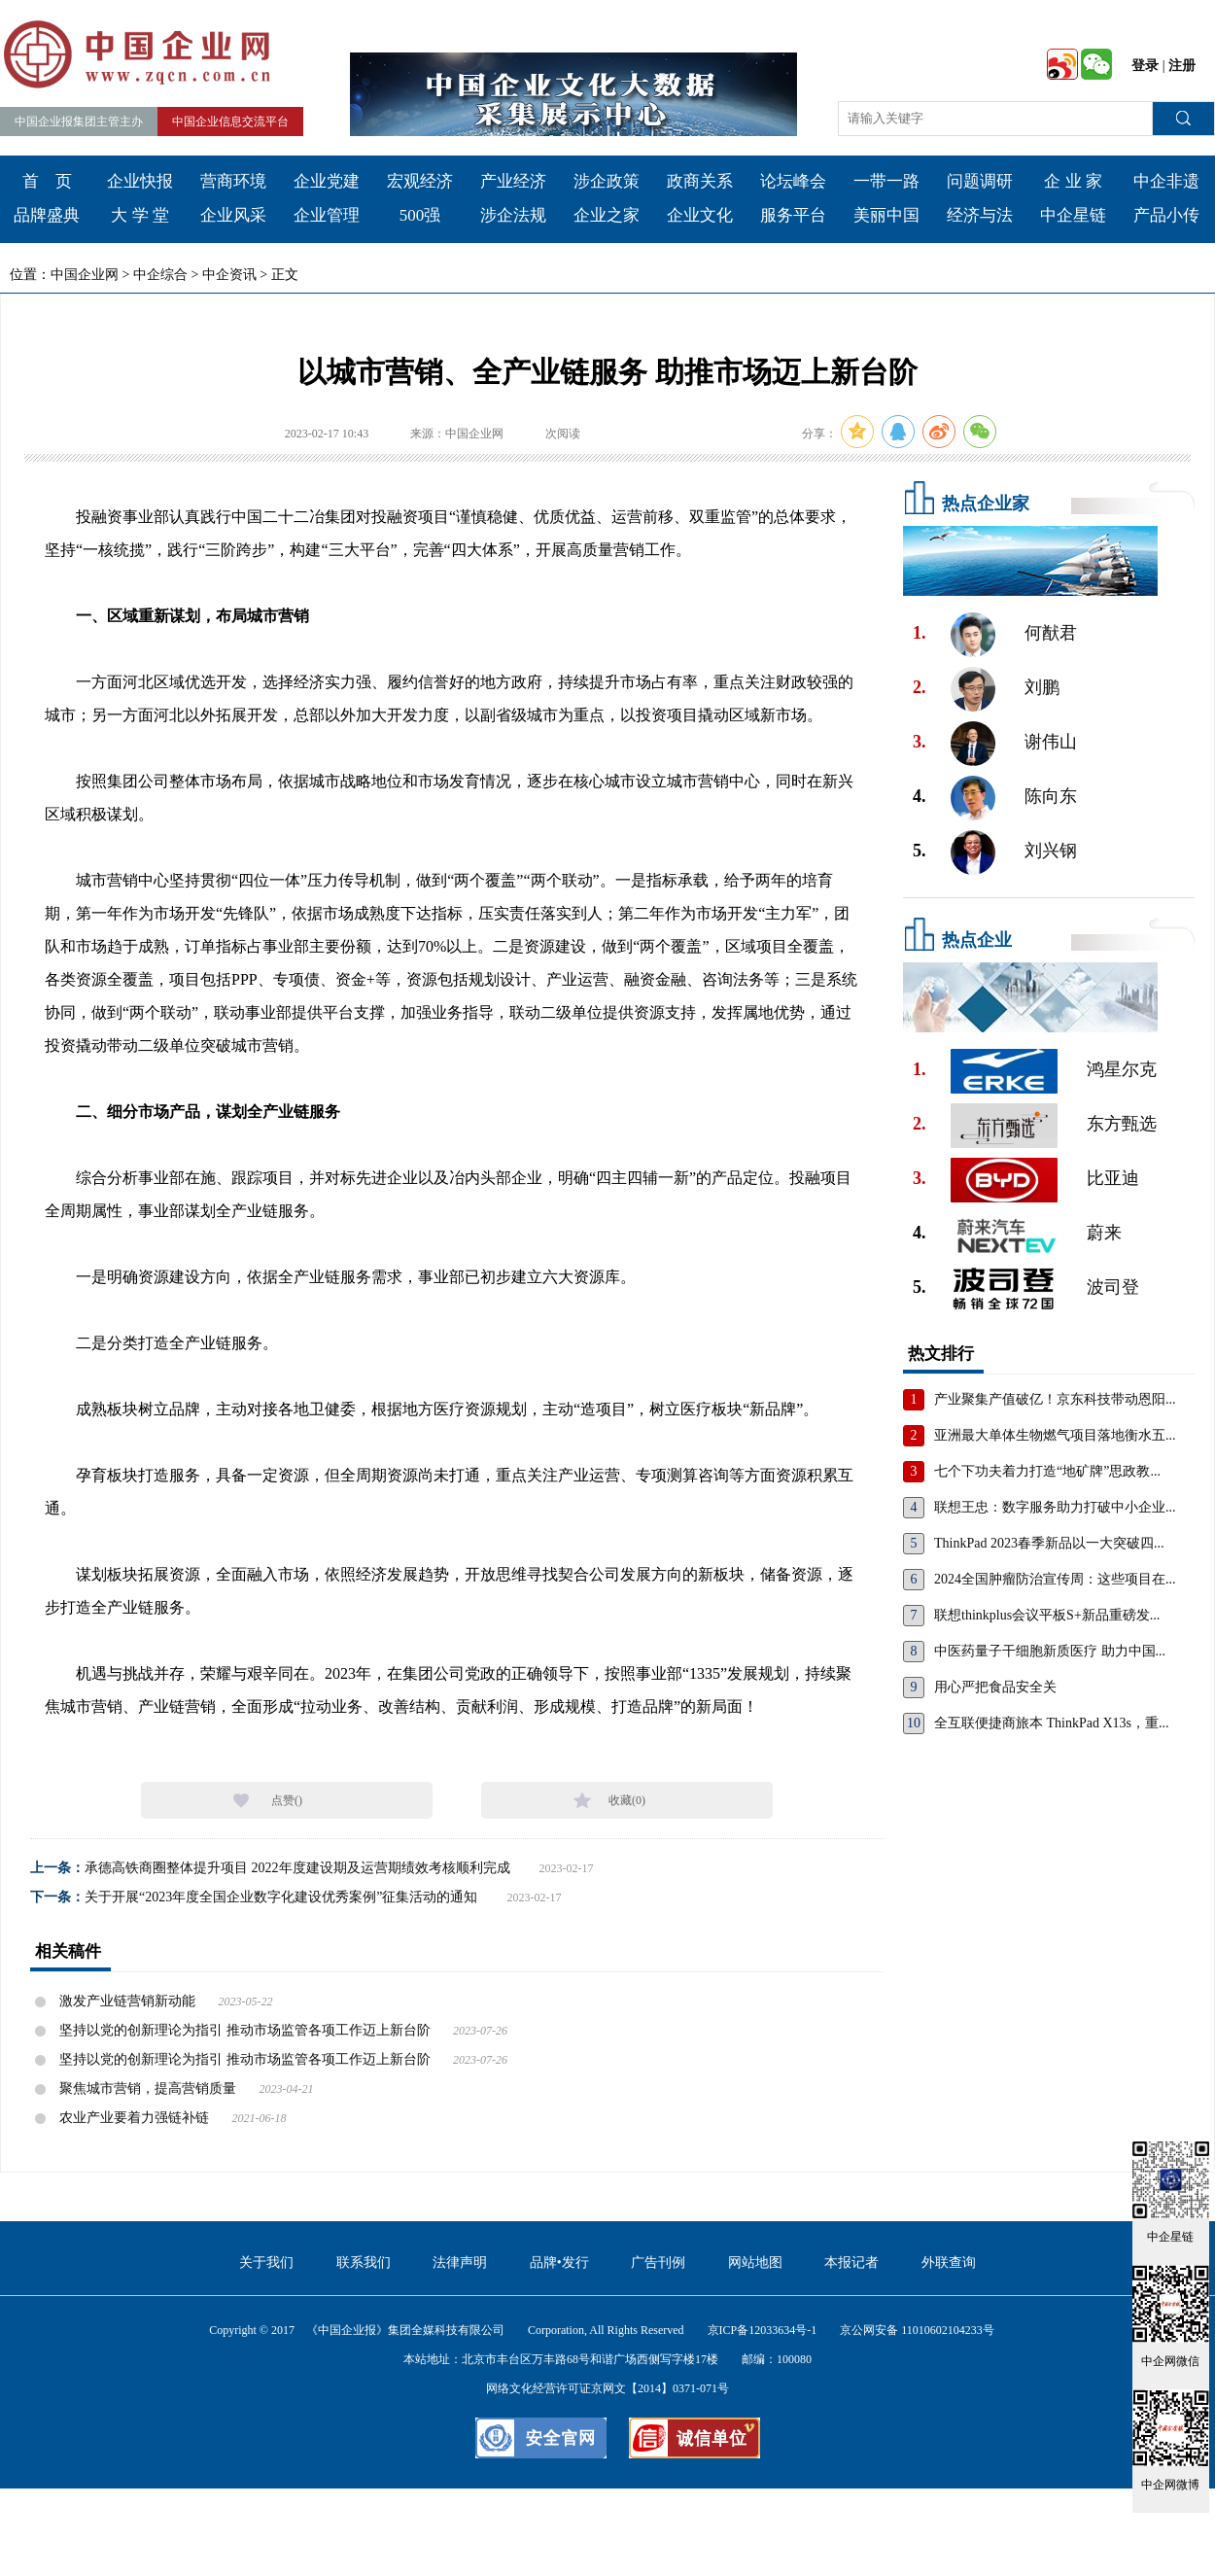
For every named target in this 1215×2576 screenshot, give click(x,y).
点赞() (286, 1800)
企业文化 (700, 215)
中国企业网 (85, 274)
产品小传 (1166, 215)
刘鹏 (1041, 687)
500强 (420, 215)
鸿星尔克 (1122, 1069)
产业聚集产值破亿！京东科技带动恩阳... (1055, 1399)
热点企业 (977, 940)
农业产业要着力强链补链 (134, 2117)
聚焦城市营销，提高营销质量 (147, 2088)
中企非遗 (1166, 181)
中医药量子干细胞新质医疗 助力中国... (1049, 1651)
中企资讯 (229, 274)
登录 (1145, 65)
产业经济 (513, 181)
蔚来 (1104, 1232)
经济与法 (980, 215)
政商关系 (700, 181)
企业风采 (233, 215)
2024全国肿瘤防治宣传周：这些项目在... (1055, 1579)
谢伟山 (1050, 741)
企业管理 (327, 215)
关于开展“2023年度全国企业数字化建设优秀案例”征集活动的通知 (281, 1897)
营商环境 (233, 181)
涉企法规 (513, 215)
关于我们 (266, 2262)
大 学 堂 (140, 215)
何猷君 (1050, 633)
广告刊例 (658, 2262)
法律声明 (460, 2262)
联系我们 (363, 2262)
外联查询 (948, 2262)
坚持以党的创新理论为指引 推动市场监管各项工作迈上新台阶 (245, 2030)
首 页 (47, 181)
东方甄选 (1122, 1123)
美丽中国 (886, 215)
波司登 (1113, 1287)
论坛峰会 (793, 181)
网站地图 (755, 2262)
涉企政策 (606, 181)
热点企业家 (985, 503)
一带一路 (886, 181)
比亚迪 (1113, 1178)
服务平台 (793, 215)
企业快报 (140, 181)
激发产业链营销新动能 (129, 2001)
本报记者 (851, 2262)
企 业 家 (1073, 181)
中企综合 (160, 274)
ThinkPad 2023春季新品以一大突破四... (1048, 1543)
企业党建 (327, 181)
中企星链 (1073, 215)
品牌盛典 (47, 215)
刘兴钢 (1050, 850)
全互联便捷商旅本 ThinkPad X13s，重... (1051, 1723)
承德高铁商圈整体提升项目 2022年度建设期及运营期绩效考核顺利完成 (297, 1868)
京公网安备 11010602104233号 (917, 2330)
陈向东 (1050, 796)
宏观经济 (420, 181)
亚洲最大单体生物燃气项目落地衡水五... (1055, 1435)
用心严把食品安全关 (995, 1687)
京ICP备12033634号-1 (762, 2330)
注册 (1182, 65)
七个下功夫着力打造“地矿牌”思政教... (1047, 1471)
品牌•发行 (559, 2262)
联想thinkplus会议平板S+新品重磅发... (1047, 1615)
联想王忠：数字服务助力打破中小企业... (1055, 1507)
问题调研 (980, 181)
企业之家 (606, 215)
